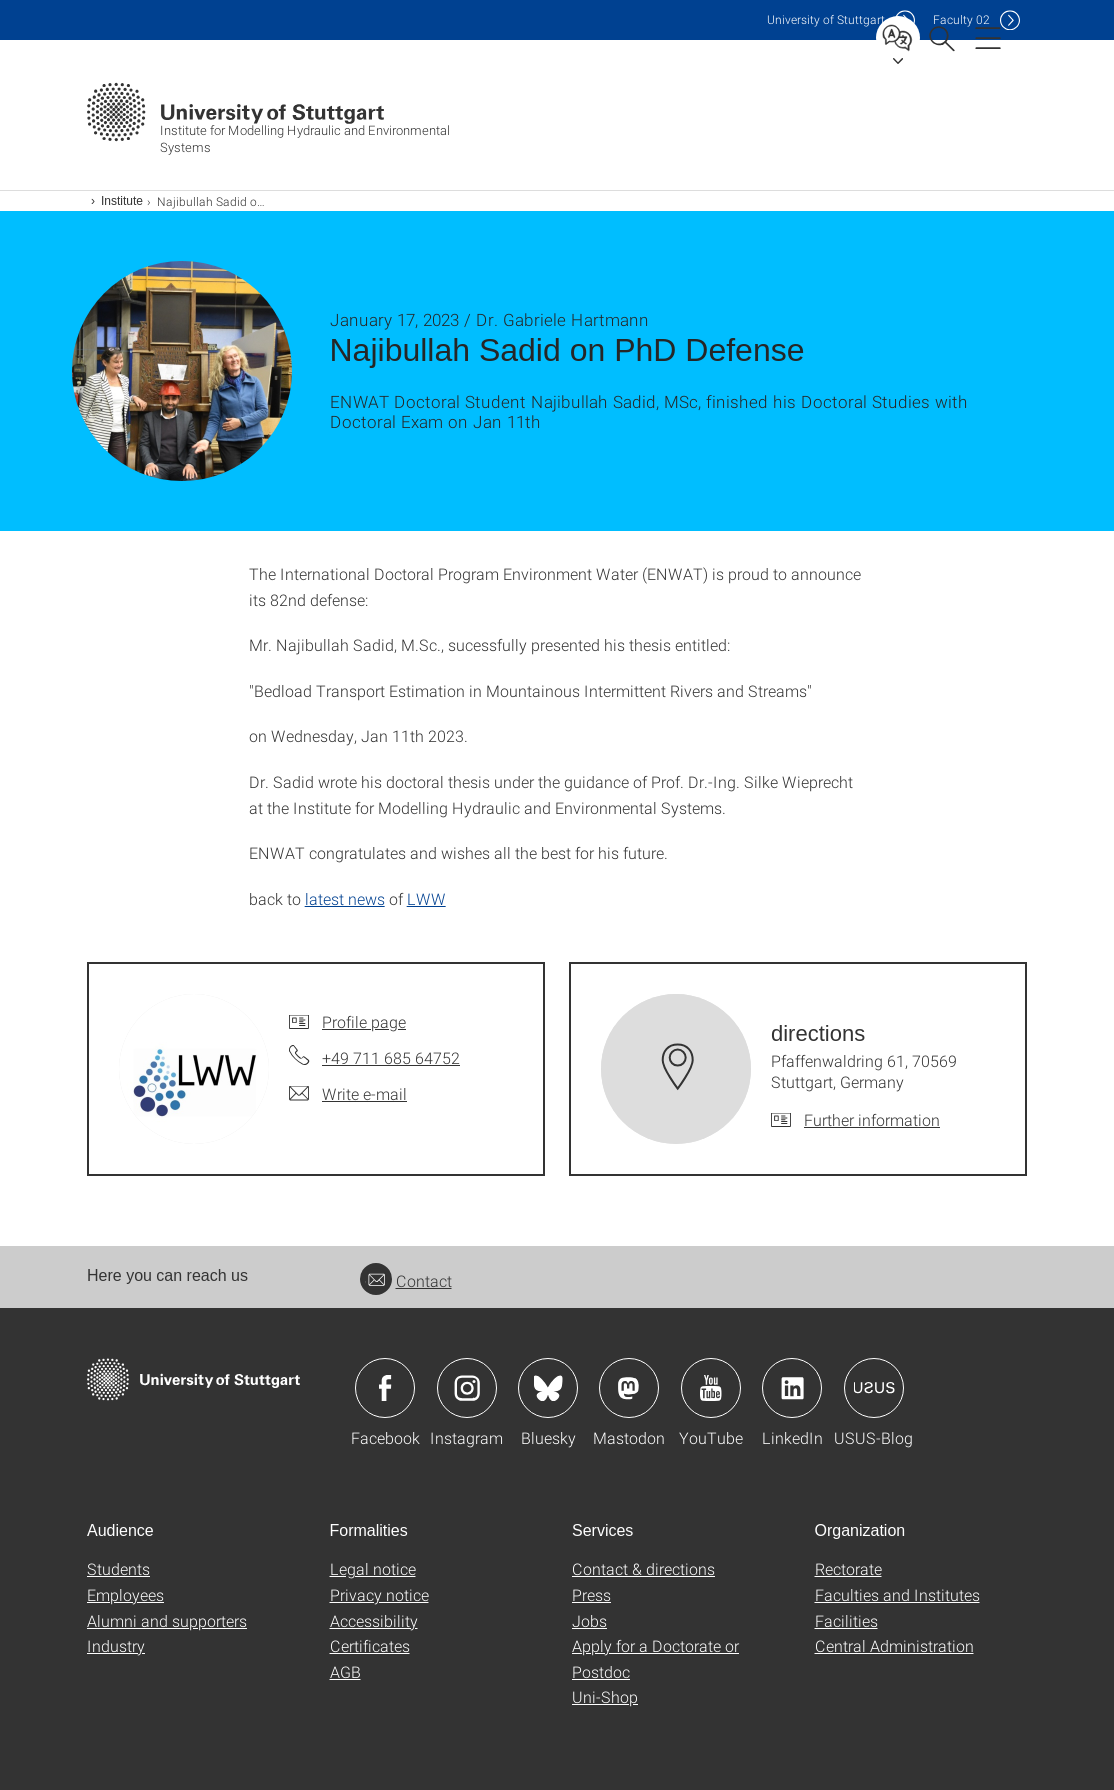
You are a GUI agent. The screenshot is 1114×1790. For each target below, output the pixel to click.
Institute (122, 201)
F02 (961, 19)
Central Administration (894, 1645)
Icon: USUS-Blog (874, 1388)
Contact (406, 1280)
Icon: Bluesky (548, 1388)
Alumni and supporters (167, 1620)
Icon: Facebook (385, 1388)
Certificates (370, 1645)
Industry (116, 1645)
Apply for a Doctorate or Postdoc (655, 1658)
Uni (826, 19)
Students (118, 1568)
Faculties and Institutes (897, 1594)
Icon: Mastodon (629, 1388)
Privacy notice (379, 1594)
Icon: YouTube (711, 1388)
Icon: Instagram (467, 1388)
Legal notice (373, 1568)
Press (591, 1594)
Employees (125, 1594)
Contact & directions (643, 1568)
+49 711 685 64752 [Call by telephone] (391, 1057)
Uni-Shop (605, 1696)
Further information (872, 1119)
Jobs (589, 1620)
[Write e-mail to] (348, 1094)
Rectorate (848, 1568)
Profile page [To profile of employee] (364, 1021)
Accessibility (374, 1620)
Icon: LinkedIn (792, 1388)
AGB (345, 1671)
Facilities (846, 1620)
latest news (345, 898)
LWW (426, 898)
